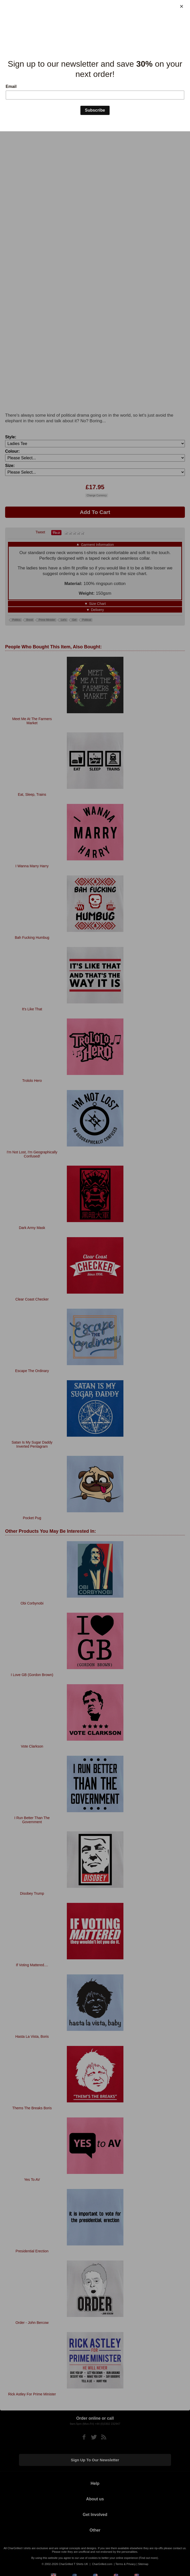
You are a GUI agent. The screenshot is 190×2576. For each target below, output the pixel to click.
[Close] (181, 6)
